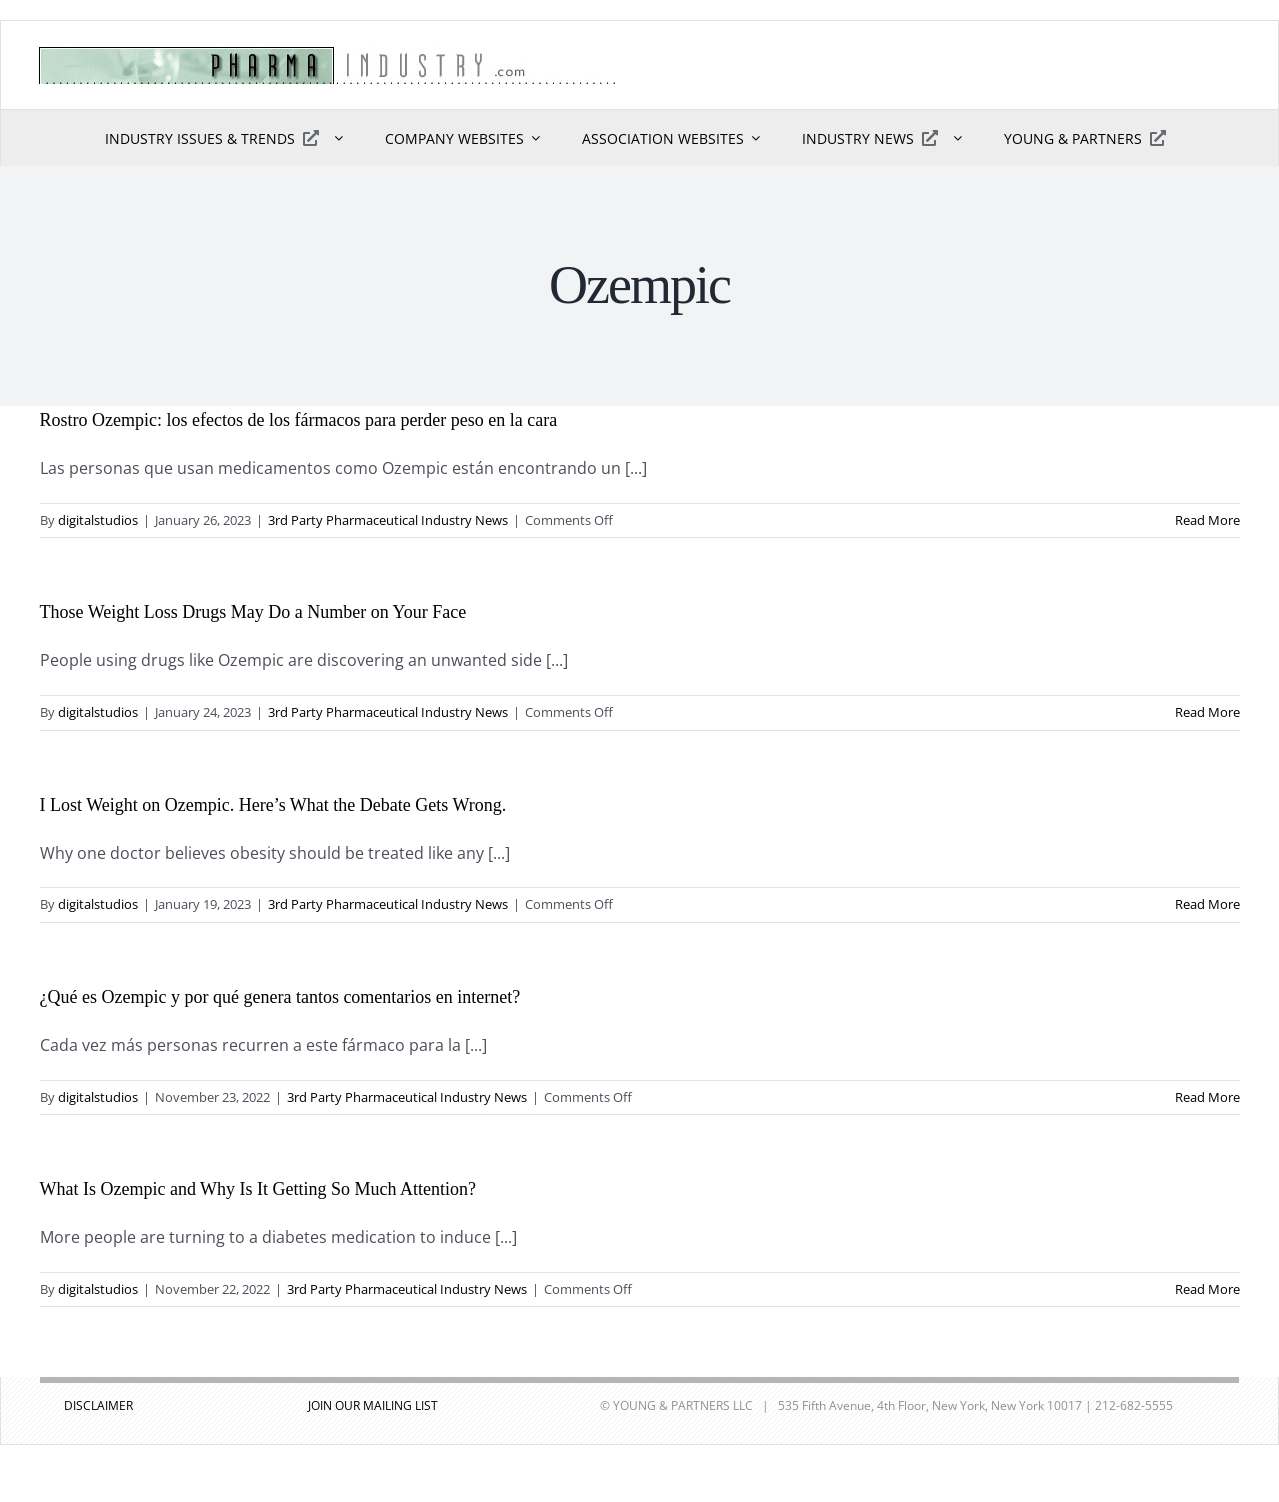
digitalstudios (98, 520)
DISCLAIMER (98, 1405)
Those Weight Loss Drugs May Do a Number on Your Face (253, 612)
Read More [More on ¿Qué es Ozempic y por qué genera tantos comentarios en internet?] (1207, 1097)
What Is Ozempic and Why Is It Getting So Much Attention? (258, 1189)
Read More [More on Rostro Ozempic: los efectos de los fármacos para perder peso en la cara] (1207, 520)
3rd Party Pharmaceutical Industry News (388, 520)
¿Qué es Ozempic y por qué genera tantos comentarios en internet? (280, 997)
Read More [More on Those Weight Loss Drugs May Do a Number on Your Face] (1207, 712)
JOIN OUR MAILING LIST (373, 1405)
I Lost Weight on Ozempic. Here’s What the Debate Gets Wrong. (273, 805)
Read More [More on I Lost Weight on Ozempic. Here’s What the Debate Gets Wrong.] (1207, 904)
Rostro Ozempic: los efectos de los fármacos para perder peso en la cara (299, 420)
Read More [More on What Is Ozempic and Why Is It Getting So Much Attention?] (1207, 1289)
